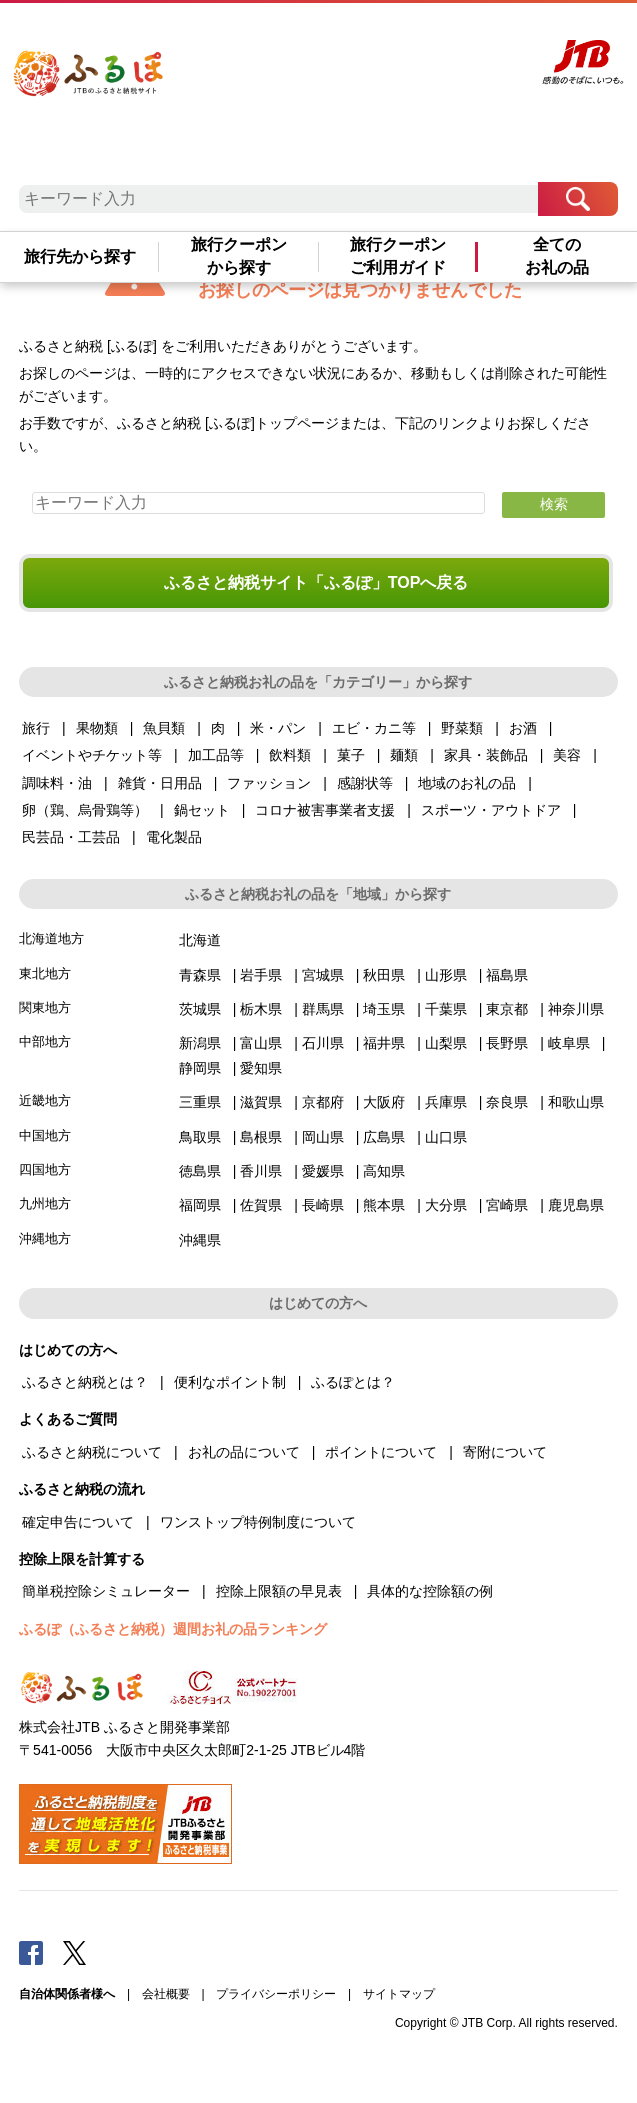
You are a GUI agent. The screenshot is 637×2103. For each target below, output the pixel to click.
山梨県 (446, 1043)
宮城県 (323, 975)
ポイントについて (381, 1452)
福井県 (384, 1043)
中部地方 (45, 1041)
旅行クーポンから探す (239, 255)
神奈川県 (576, 1009)
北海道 (200, 940)
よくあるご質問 (338, 37)
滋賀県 (261, 1102)
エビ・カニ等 (374, 728)
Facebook (31, 1952)
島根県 (261, 1137)
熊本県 (384, 1205)
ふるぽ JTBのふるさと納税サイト (108, 95)
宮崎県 (507, 1205)
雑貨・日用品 (160, 783)
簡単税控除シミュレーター (106, 1591)
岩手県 (261, 975)
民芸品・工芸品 (71, 837)
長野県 (507, 1043)
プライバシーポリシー (276, 1994)
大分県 (446, 1205)
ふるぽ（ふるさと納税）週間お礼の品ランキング (173, 1629)
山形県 (446, 975)
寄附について (505, 1452)
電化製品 (174, 837)
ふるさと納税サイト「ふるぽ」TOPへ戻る (316, 582)
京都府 (323, 1102)
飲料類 (290, 755)
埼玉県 (384, 1009)
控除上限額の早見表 (279, 1591)
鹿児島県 (576, 1205)
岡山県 (323, 1137)
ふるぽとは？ (353, 1382)
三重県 (200, 1102)
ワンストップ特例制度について (258, 1522)
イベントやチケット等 (92, 755)
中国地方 (45, 1135)
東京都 (507, 1009)
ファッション (269, 783)
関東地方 (45, 1007)
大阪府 (384, 1102)
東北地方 (45, 973)
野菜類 (462, 728)
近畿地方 (45, 1100)
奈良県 (507, 1102)
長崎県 (323, 1205)
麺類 (404, 755)
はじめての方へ (265, 37)
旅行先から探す (80, 256)
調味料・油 (57, 783)
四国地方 (45, 1169)
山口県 (446, 1137)
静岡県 (200, 1068)
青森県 (200, 975)
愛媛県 (323, 1171)
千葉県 (446, 1009)
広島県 (384, 1137)
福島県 (507, 975)
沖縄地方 (45, 1238)
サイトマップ (399, 1994)
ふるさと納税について (92, 1452)
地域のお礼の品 (467, 783)
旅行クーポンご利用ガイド (398, 255)
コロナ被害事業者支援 (325, 810)
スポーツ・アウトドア (491, 810)
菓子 (351, 755)
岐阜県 (569, 1043)
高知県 (384, 1171)
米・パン (278, 728)
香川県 (261, 1171)
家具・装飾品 (486, 755)
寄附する (450, 37)
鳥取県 (200, 1137)
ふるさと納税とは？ (85, 1382)
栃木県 (261, 1009)
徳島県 (200, 1171)
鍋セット (202, 810)
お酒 (523, 728)
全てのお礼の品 (557, 255)
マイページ (401, 37)
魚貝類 (164, 728)
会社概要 (166, 1994)
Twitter (75, 1952)
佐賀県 (261, 1205)
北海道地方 (51, 938)
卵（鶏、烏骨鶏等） (85, 810)
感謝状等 (365, 783)
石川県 (323, 1043)
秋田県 (384, 975)
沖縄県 (200, 1240)
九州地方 (45, 1203)
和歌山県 (576, 1102)
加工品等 (216, 755)
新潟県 (200, 1043)
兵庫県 (446, 1102)
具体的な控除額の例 (430, 1591)
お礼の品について (244, 1452)
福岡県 (200, 1205)
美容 (567, 755)
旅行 (36, 728)
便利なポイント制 (230, 1382)
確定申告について (78, 1522)
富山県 (261, 1043)
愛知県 (261, 1068)
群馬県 (323, 1009)
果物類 (97, 728)
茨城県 (200, 1009)
